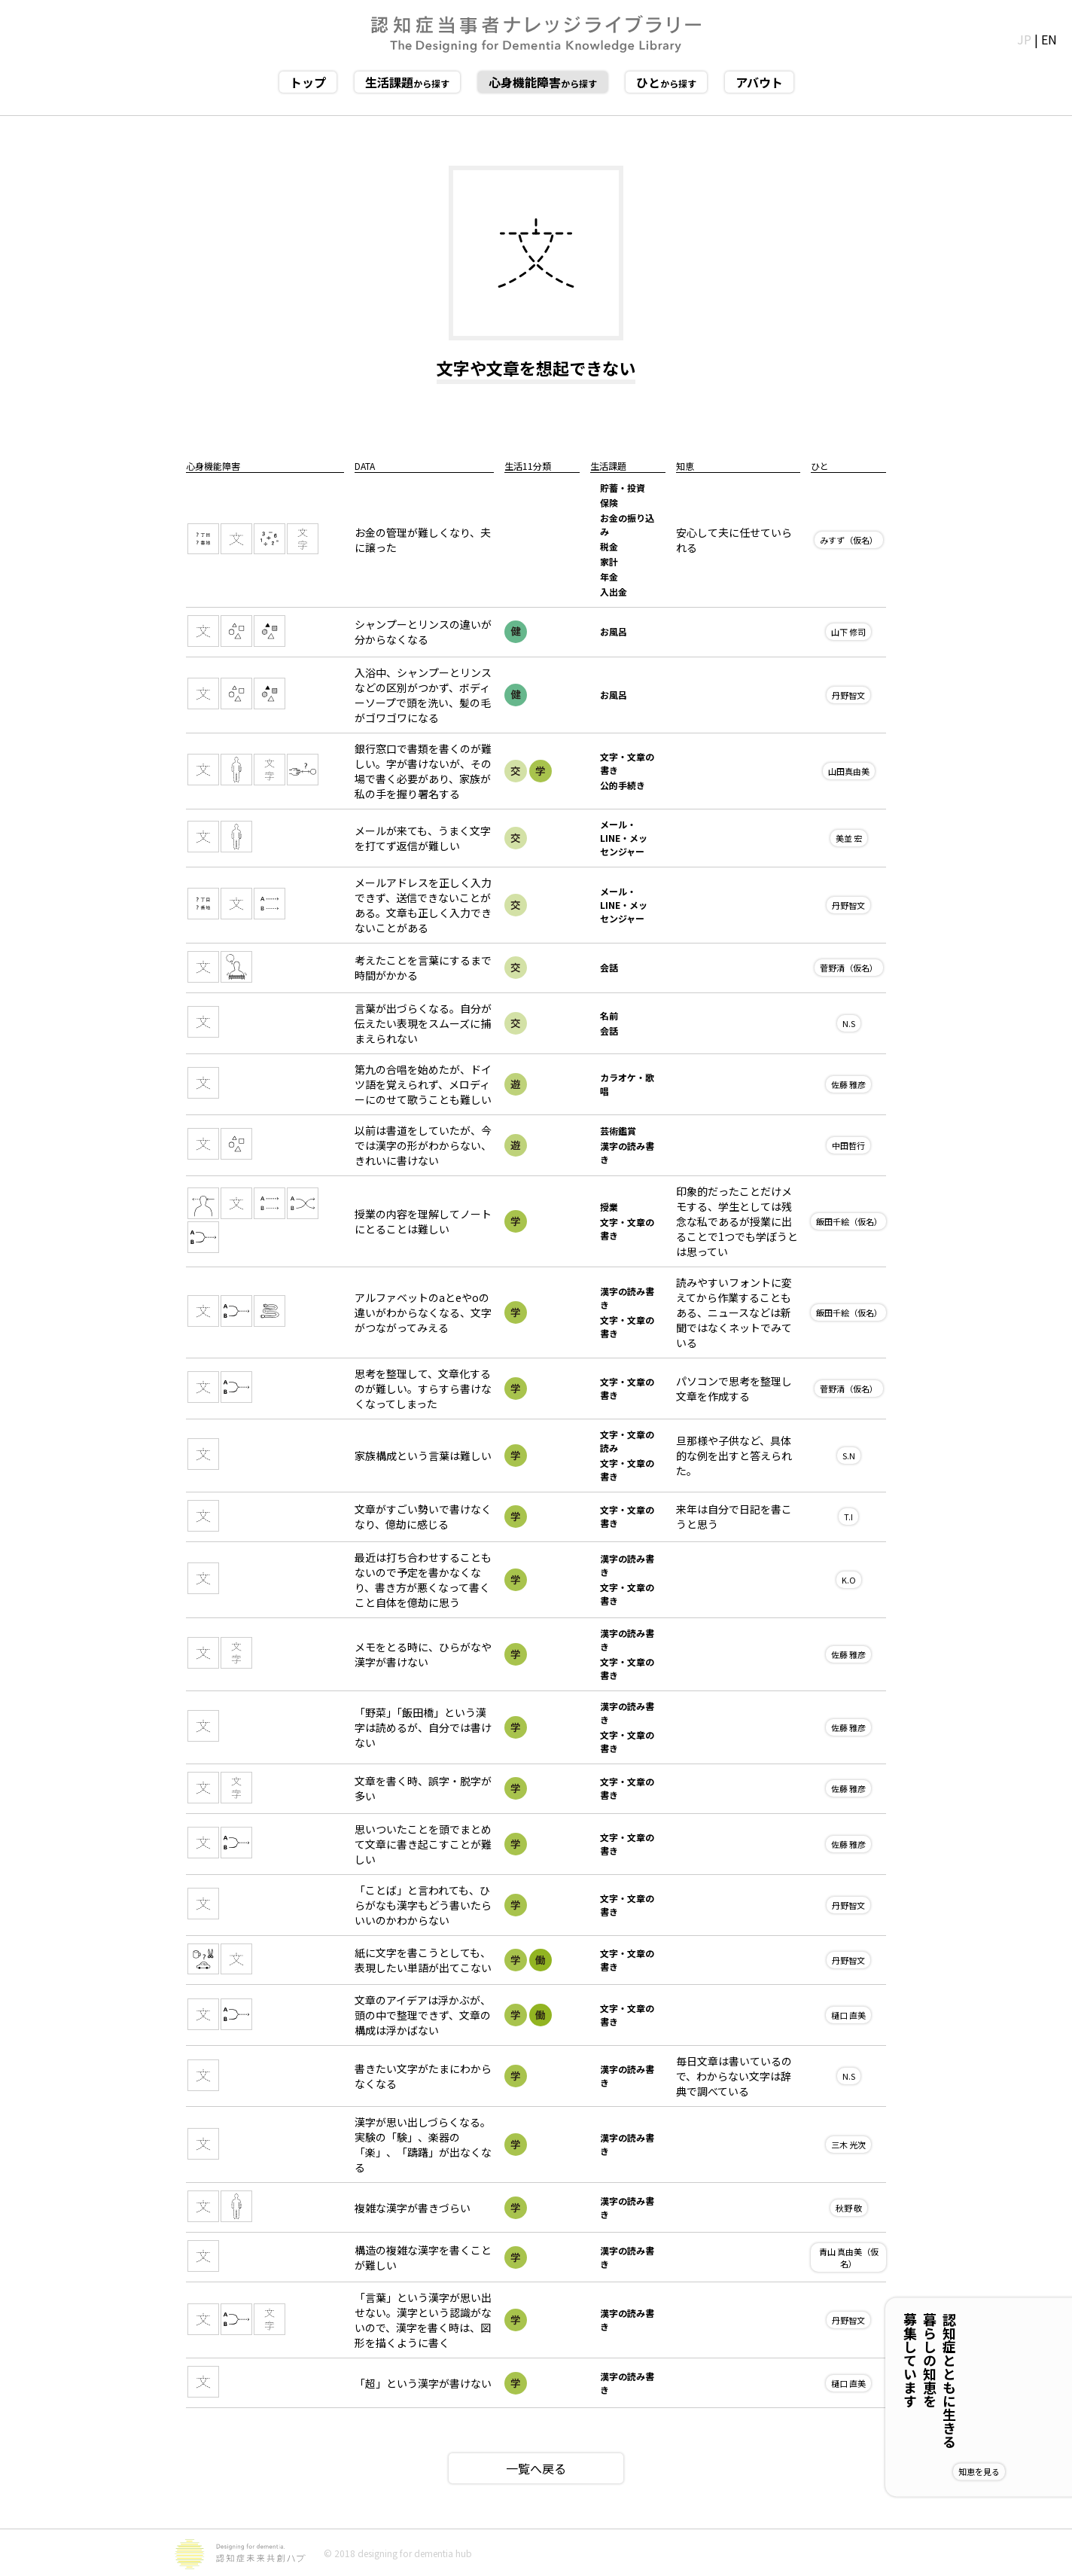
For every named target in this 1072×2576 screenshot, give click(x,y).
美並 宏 (849, 838)
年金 (609, 576)
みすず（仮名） (849, 540)
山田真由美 (848, 771)
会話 (609, 967)
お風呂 (613, 631)
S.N (848, 1456)
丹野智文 (848, 695)
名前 (609, 1015)
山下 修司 (848, 632)
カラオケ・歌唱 (627, 1084)
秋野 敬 (849, 2208)
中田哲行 (848, 1145)
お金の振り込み (627, 524)
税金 (609, 546)
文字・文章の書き (627, 763)
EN (1049, 39)
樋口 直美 (848, 2015)
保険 (609, 502)
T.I (848, 1517)
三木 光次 (848, 2145)
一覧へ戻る (536, 2468)
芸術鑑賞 (618, 1130)
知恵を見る (1028, 2471)
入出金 (613, 591)
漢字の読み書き (627, 1152)
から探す (407, 82)
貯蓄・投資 (622, 487)
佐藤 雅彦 (848, 1084)
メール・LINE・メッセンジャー (623, 838)
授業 (609, 1206)
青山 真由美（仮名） (849, 2257)
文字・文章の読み (627, 1441)
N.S (848, 1023)
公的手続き (622, 785)
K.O (849, 1580)
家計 (609, 561)
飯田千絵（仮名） (849, 1221)
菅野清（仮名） (849, 968)
